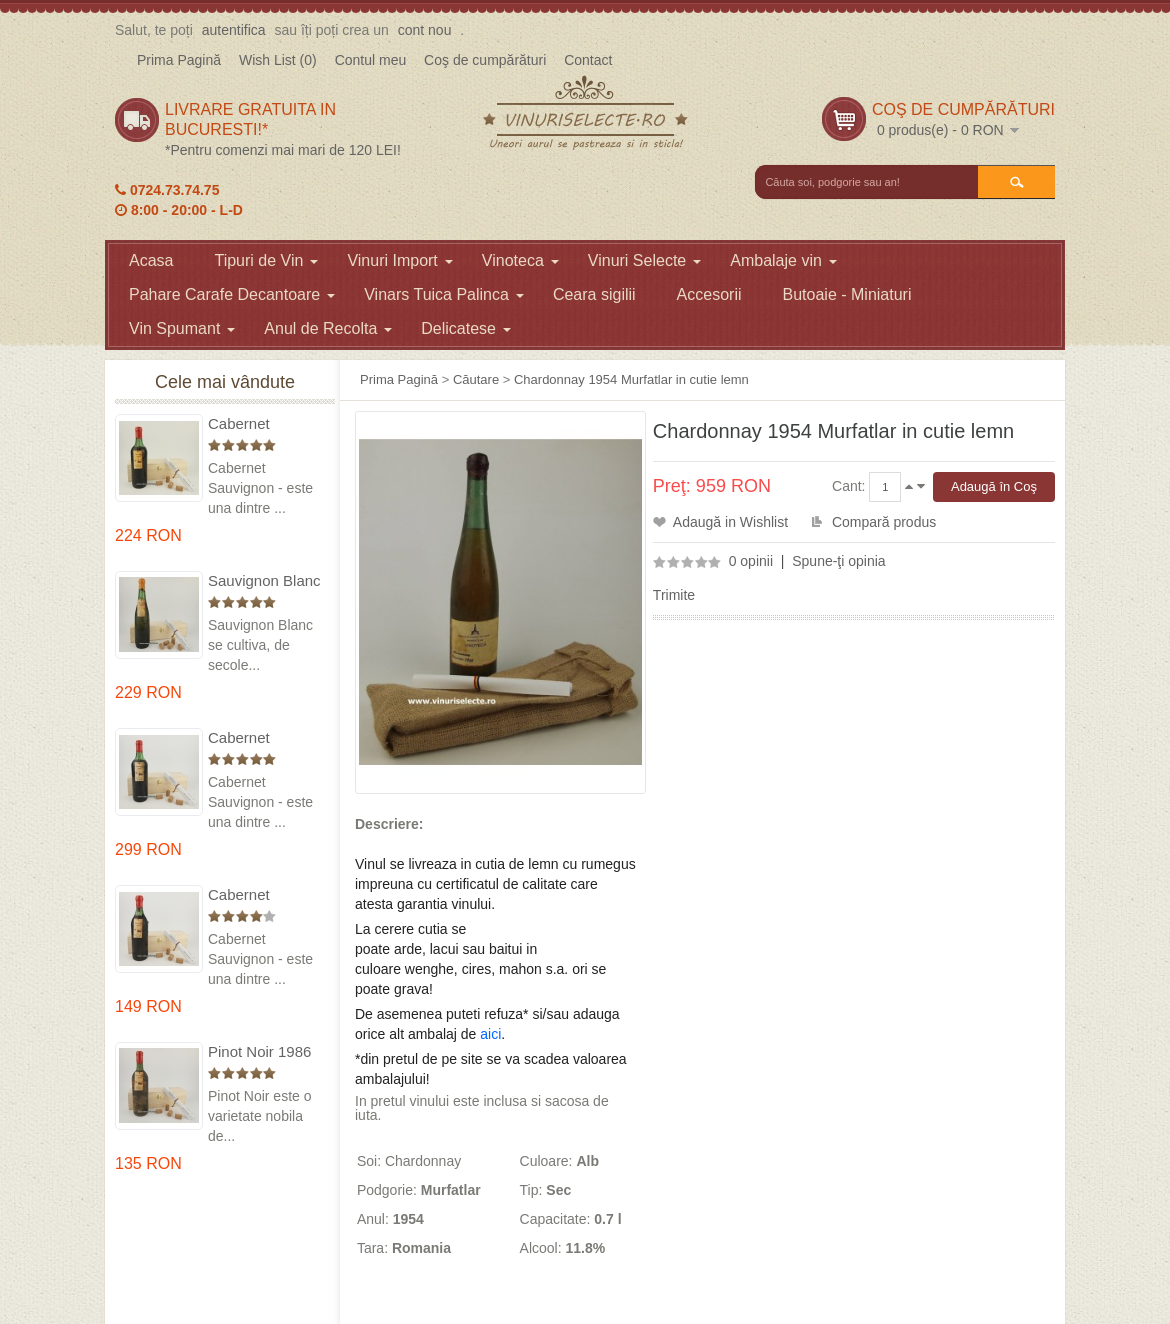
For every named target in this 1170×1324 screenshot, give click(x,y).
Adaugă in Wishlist (730, 522)
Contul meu (371, 60)
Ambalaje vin (783, 260)
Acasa (151, 260)
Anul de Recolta (328, 328)
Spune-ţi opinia (838, 561)
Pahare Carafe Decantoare (232, 294)
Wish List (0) (278, 60)
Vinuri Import (399, 260)
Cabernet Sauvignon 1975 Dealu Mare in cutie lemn (262, 424)
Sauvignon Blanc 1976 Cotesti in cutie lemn (264, 581)
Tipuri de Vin (266, 260)
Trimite (674, 595)
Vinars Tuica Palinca (444, 294)
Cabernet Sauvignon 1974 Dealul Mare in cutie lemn (262, 738)
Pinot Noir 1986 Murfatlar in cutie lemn (263, 1052)
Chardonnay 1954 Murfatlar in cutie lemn (631, 379)
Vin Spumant (182, 328)
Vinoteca (520, 260)
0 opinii (751, 561)
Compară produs (884, 522)
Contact (588, 60)
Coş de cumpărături (485, 60)
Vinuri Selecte (644, 260)
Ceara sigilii (594, 294)
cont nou (425, 30)
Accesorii (709, 294)
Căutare (476, 379)
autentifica (234, 30)
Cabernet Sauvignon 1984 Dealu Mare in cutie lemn (262, 895)
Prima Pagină (179, 60)
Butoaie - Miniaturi (847, 294)
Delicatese (466, 328)
